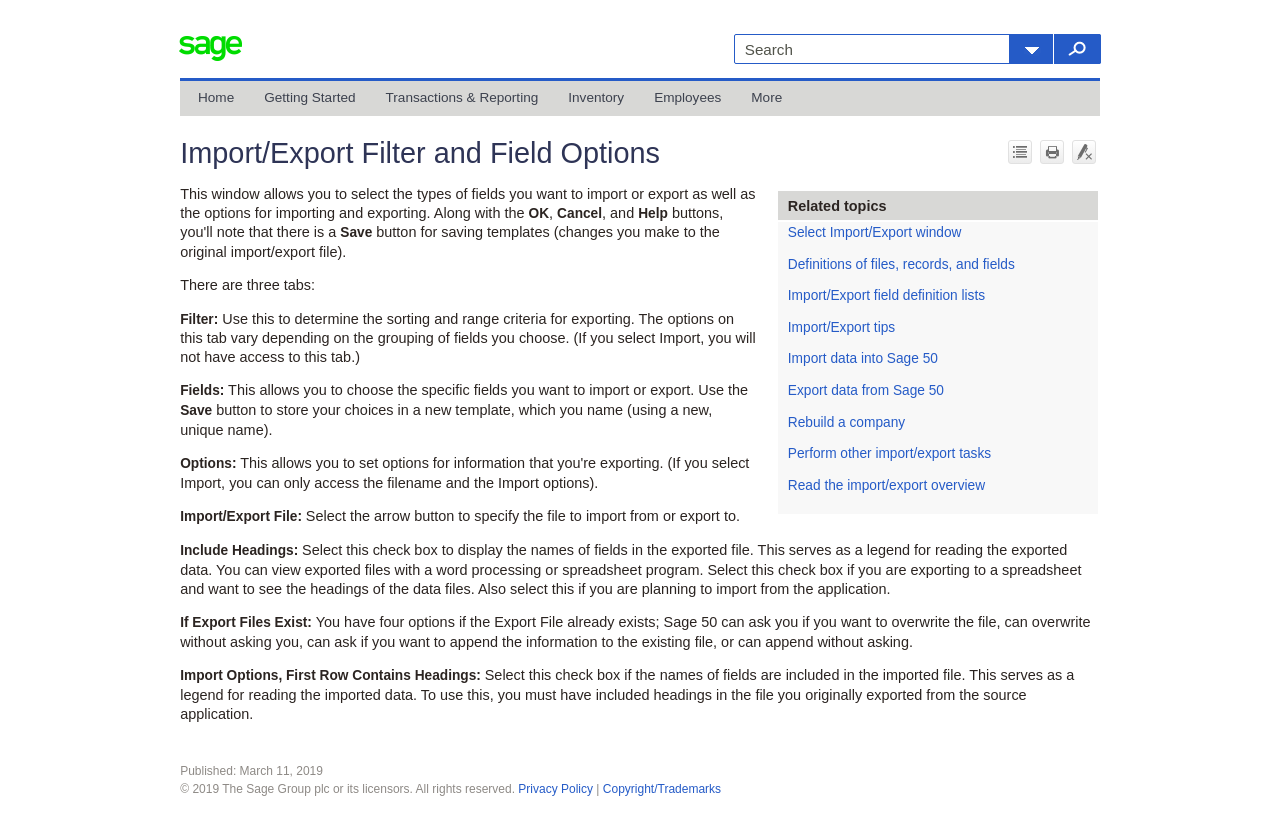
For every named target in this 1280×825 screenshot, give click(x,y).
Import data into (863, 358)
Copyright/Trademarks (662, 789)
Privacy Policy (555, 789)
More (766, 97)
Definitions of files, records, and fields (901, 264)
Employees (687, 97)
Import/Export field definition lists (886, 295)
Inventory (596, 97)
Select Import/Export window (875, 232)
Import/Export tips (841, 327)
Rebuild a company (846, 422)
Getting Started (309, 97)
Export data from (866, 390)
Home (216, 97)
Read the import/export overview (886, 485)
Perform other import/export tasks (889, 453)
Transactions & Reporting (462, 97)
